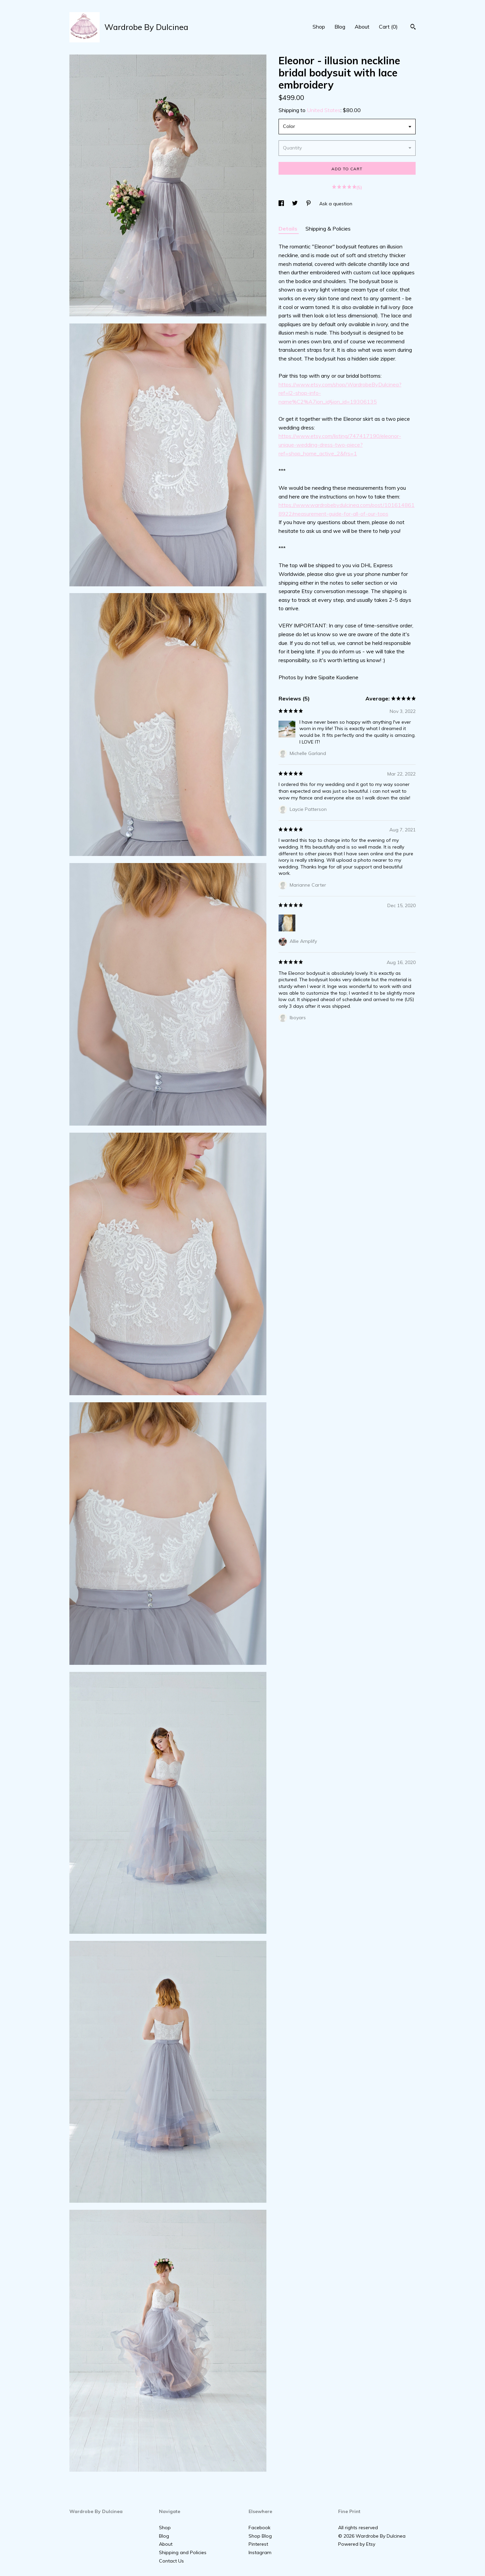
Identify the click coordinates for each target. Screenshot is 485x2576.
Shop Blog (260, 2536)
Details (289, 228)
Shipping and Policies (182, 2552)
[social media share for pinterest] (309, 204)
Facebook (259, 2528)
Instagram (260, 2552)
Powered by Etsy (356, 2544)
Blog (339, 26)
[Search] (413, 27)
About (362, 26)
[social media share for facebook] (282, 204)
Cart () (388, 26)
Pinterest (258, 2544)
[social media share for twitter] (295, 204)
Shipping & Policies (328, 228)
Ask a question (335, 204)
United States (324, 110)
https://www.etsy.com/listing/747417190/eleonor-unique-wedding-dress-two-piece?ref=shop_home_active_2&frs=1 (340, 444)
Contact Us (171, 2561)
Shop (319, 26)
